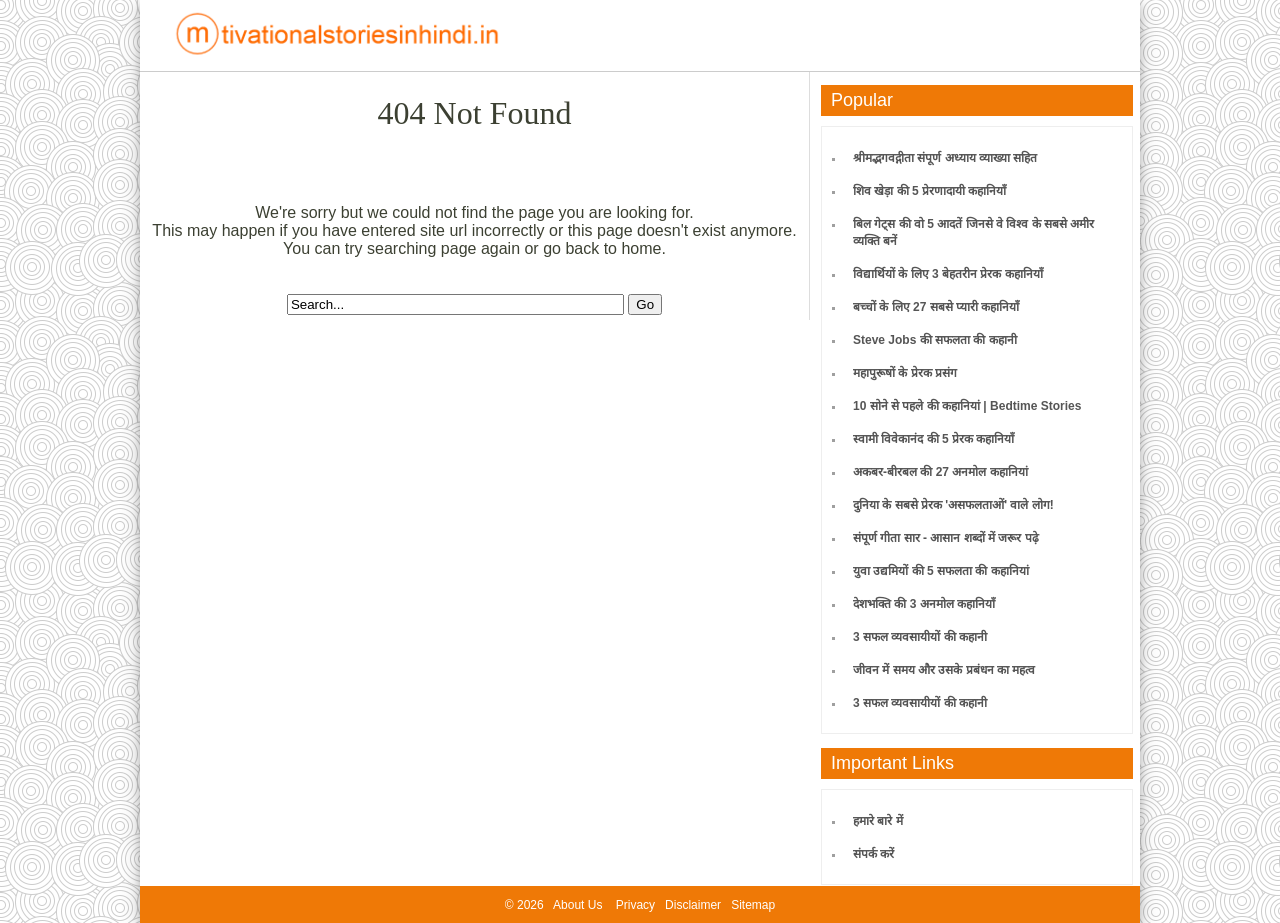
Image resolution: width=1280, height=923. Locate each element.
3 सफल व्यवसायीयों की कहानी (920, 637)
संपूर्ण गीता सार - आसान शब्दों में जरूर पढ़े (946, 538)
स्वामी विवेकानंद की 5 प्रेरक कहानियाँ (933, 439)
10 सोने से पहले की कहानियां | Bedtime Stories (967, 406)
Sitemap (753, 905)
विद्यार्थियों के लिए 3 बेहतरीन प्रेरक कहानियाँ (948, 274)
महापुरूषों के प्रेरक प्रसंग (905, 373)
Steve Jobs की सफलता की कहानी (935, 340)
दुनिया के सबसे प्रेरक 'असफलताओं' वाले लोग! (953, 505)
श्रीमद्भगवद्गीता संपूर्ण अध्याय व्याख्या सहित (945, 158)
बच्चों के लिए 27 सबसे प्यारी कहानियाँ (936, 307)
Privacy (635, 905)
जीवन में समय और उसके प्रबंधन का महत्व (944, 670)
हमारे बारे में (878, 821)
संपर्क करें (873, 854)
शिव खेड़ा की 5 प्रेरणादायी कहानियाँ (929, 191)
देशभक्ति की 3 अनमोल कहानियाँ (924, 604)
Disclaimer (693, 905)
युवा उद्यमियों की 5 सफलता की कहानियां (941, 571)
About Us (577, 905)
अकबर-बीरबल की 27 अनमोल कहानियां (940, 472)
